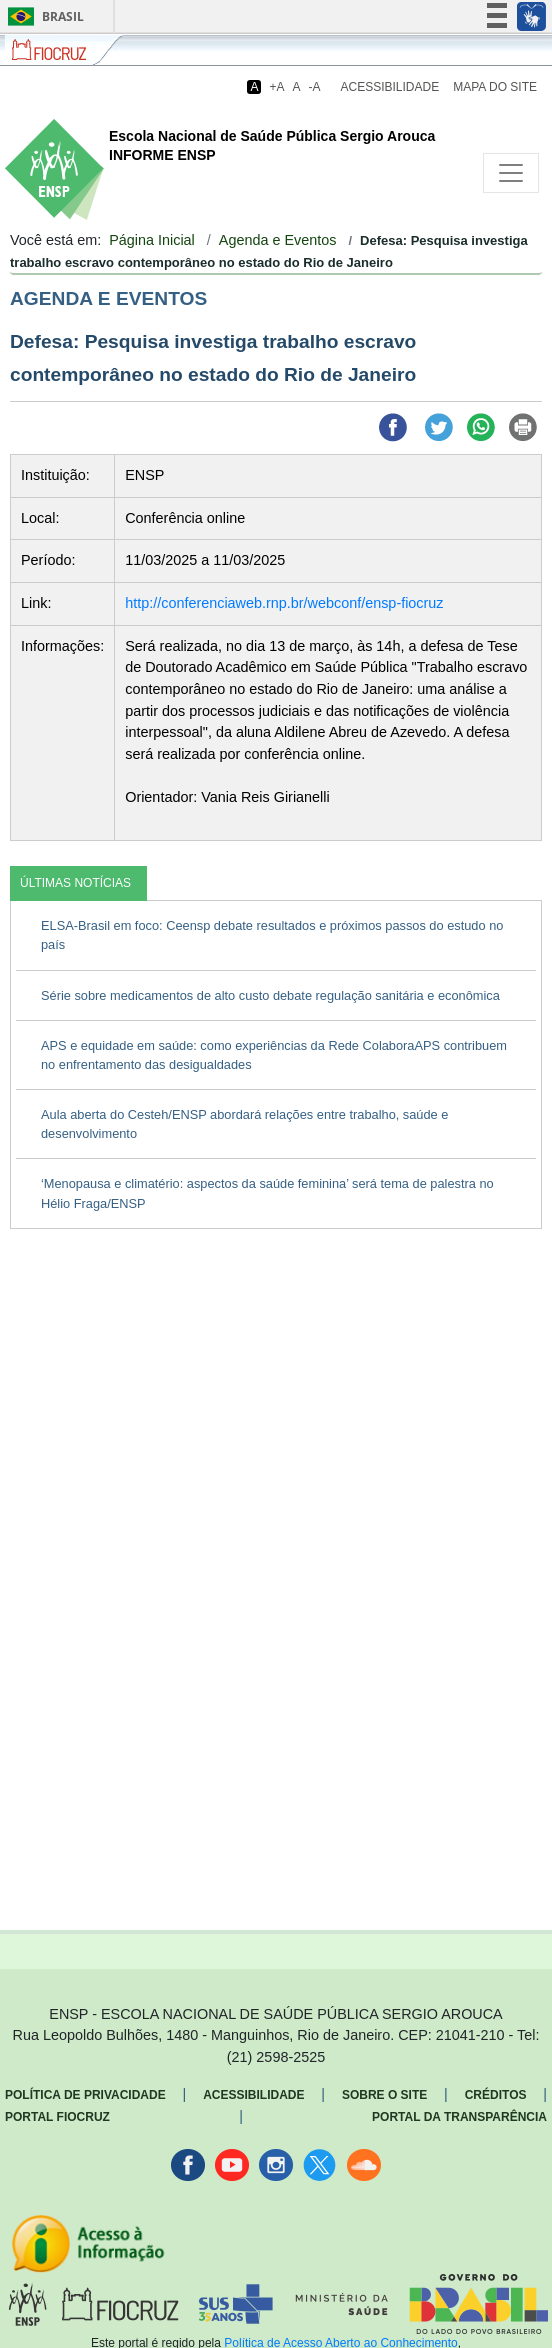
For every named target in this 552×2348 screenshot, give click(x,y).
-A (315, 87)
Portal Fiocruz (57, 2117)
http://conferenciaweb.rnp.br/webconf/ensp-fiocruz (284, 603)
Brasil (42, 16)
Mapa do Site (495, 87)
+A (276, 87)
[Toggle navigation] (511, 173)
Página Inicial (152, 240)
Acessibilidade (390, 87)
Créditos (496, 2095)
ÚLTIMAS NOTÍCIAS (75, 883)
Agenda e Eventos (278, 240)
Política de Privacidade (85, 2095)
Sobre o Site (384, 2095)
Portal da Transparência (459, 2117)
